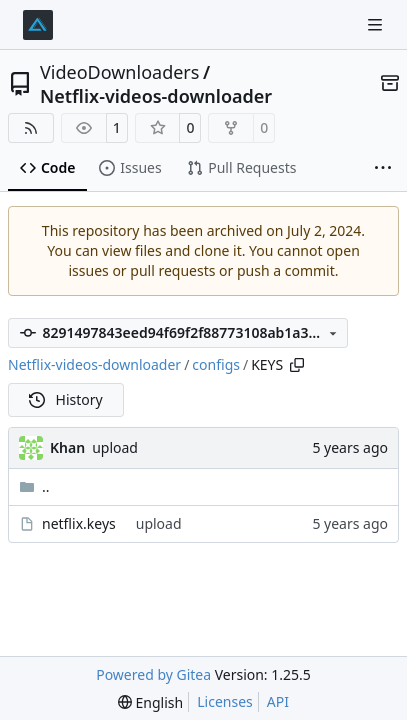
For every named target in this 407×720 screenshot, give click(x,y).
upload (115, 447)
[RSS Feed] (31, 128)
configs (216, 364)
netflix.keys (79, 523)
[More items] (383, 169)
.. (34, 486)
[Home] (38, 25)
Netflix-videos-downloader (156, 96)
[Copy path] (297, 365)
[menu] (150, 702)
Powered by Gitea (153, 674)
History (66, 399)
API (278, 701)
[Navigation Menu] (377, 24)
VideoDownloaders (119, 72)
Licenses (225, 701)
